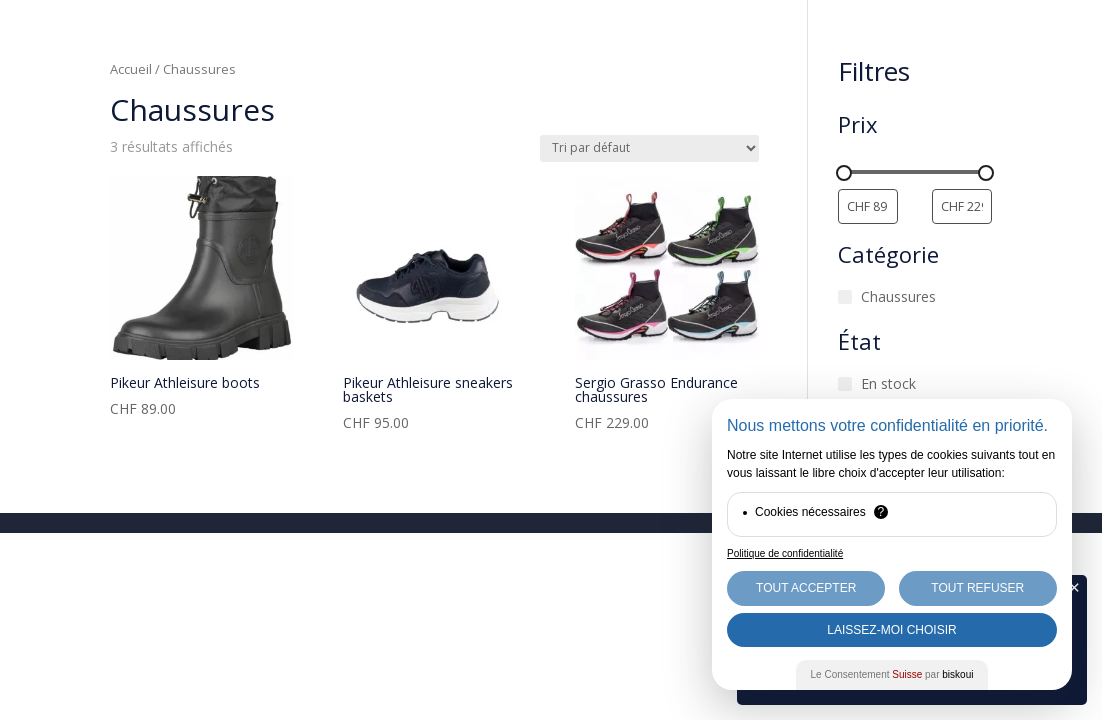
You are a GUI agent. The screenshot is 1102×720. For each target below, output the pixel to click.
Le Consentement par (892, 674)
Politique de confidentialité (785, 553)
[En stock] (845, 384)
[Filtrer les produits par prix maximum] (962, 206)
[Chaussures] (845, 297)
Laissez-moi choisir (891, 630)
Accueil (131, 69)
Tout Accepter (806, 588)
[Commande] (649, 148)
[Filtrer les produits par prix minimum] (868, 206)
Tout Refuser (977, 588)
